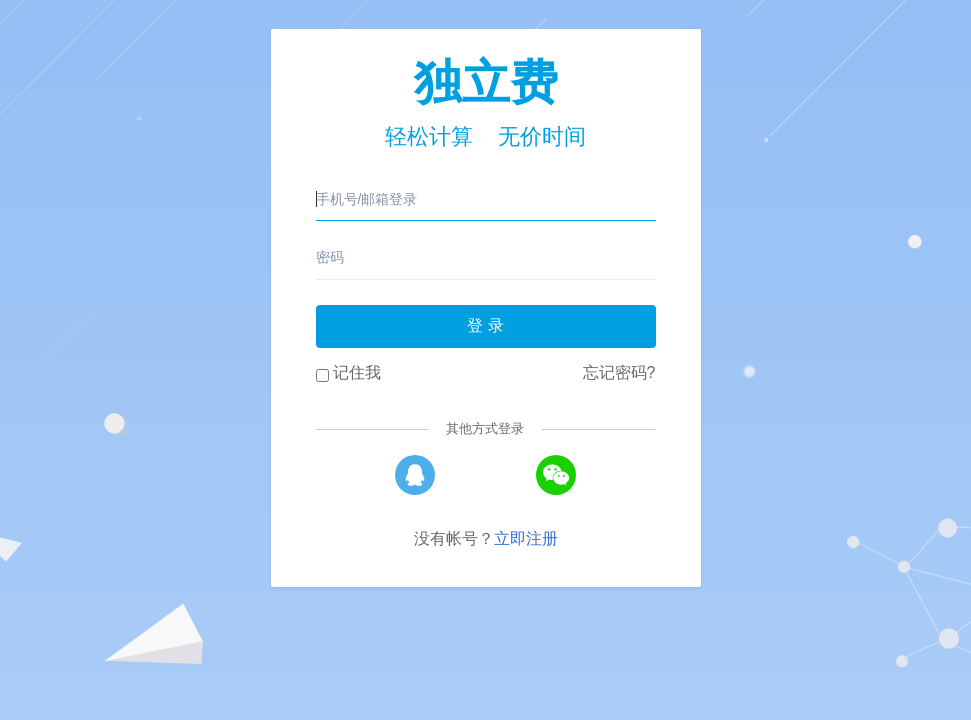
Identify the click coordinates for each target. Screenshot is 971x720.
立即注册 (526, 538)
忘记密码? (619, 372)
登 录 (485, 325)
